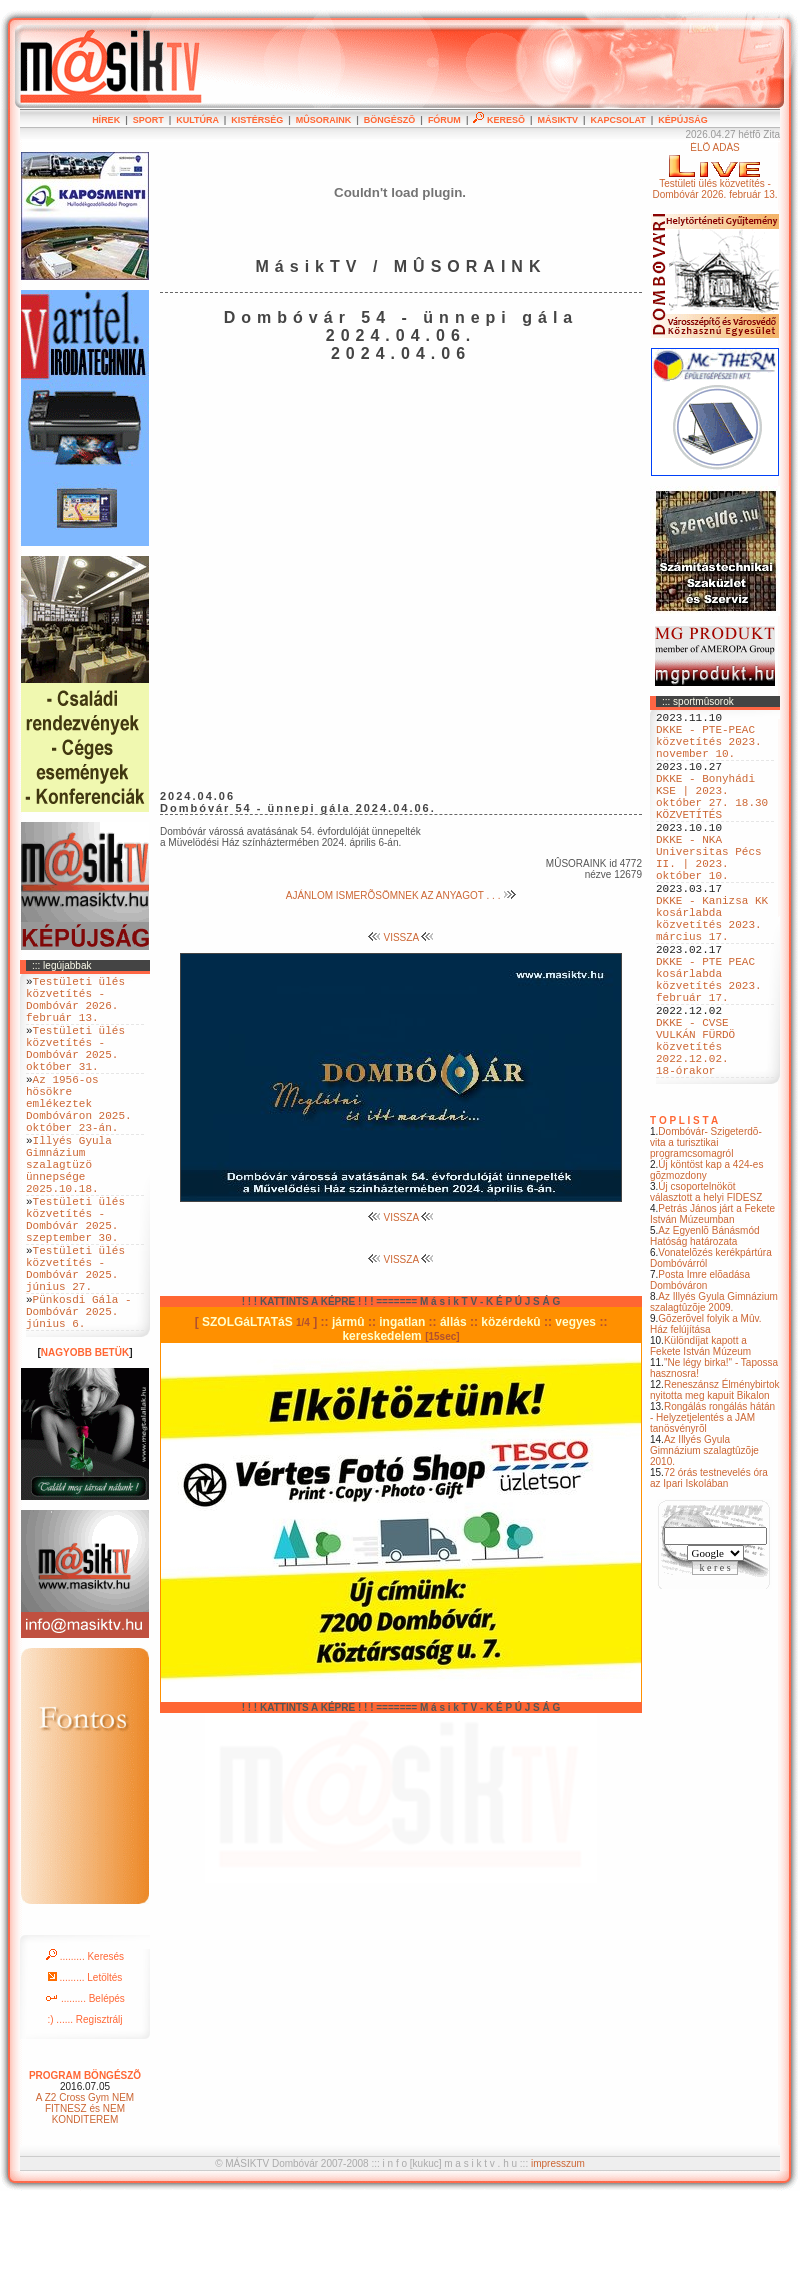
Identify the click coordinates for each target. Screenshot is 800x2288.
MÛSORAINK (324, 120)
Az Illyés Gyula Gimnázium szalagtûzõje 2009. (714, 1392)
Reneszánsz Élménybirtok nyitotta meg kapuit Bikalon (715, 1480)
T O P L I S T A (684, 1210)
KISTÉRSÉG (257, 120)
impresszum (558, 2250)
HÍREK (106, 120)
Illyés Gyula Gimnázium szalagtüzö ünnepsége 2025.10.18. (69, 1211)
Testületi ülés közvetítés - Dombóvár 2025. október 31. (75, 1067)
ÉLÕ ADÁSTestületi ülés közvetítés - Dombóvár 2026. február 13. (714, 171)
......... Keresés (85, 2043)
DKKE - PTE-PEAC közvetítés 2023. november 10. (709, 749)
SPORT (148, 120)
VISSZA (401, 937)
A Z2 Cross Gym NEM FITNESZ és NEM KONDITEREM (85, 2195)
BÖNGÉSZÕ (390, 120)
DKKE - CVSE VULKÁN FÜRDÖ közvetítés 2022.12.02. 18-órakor (695, 1129)
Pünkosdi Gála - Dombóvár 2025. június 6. (79, 1394)
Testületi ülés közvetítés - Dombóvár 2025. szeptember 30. (75, 1280)
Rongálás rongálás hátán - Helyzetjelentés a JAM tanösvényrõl (712, 1507)
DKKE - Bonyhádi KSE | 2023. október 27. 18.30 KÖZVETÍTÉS (712, 818)
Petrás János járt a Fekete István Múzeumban (712, 1304)
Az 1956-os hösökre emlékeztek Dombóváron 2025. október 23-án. (79, 1135)
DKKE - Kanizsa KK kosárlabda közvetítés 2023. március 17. (712, 970)
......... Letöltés (85, 2064)
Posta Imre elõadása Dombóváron (700, 1370)
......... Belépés (85, 2085)
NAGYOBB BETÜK (85, 1439)
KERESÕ (499, 120)
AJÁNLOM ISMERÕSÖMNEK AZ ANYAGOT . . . (401, 895)
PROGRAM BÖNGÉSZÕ (85, 2162)
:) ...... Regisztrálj (84, 2106)
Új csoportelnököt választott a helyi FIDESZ (706, 1282)
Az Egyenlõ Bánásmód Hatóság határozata (705, 1326)
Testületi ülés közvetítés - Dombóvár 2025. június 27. (75, 1341)
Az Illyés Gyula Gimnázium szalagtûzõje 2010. (704, 1540)
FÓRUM (444, 120)
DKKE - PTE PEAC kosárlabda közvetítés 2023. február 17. (709, 1046)
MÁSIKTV (557, 120)
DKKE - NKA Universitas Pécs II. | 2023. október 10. (709, 894)
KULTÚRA (197, 120)
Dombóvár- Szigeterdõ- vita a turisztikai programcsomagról (706, 1232)
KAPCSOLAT (617, 120)
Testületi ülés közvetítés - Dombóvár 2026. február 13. (75, 1006)
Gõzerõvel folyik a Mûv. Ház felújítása (706, 1414)
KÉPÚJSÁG (683, 120)
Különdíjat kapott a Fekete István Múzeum (700, 1436)
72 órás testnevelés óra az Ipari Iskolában (709, 1568)
